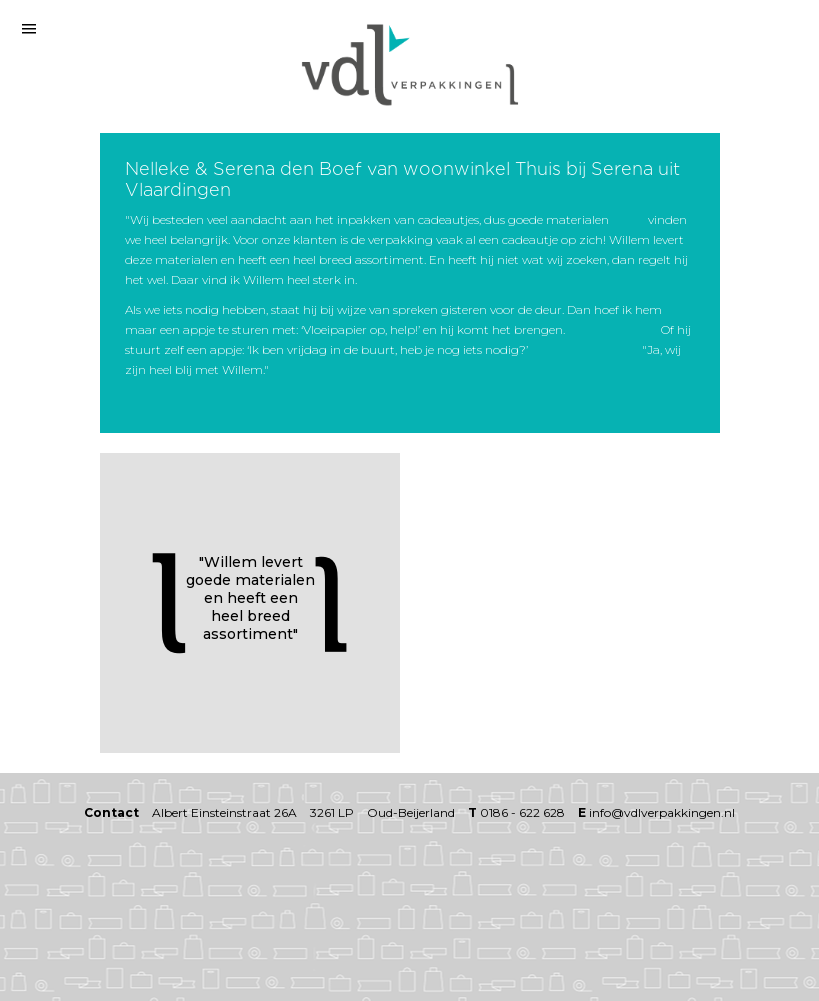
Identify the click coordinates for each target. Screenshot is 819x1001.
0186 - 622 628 (522, 812)
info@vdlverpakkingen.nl (662, 812)
